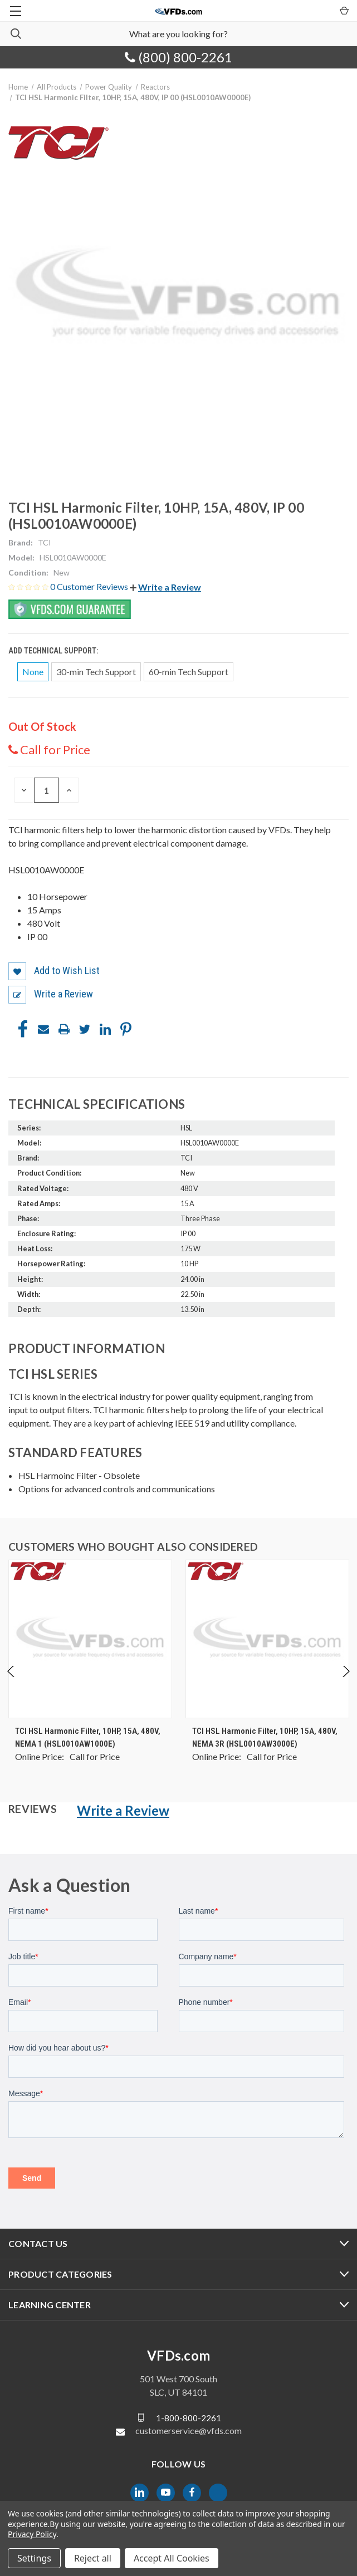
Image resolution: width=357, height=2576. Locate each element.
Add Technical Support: (54, 650)
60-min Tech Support (188, 671)
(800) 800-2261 (178, 57)
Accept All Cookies (171, 2558)
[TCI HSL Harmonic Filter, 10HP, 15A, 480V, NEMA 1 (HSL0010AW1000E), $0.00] (90, 1639)
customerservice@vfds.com (188, 2430)
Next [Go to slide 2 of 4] (345, 1682)
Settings (34, 2558)
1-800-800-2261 (188, 2417)
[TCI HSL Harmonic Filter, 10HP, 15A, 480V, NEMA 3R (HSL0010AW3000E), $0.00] (267, 1639)
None (32, 671)
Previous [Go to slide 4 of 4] (11, 1682)
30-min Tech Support (96, 671)
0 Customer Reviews (90, 586)
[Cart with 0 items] (343, 10)
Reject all (92, 2558)
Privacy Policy (32, 2534)
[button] (165, 587)
